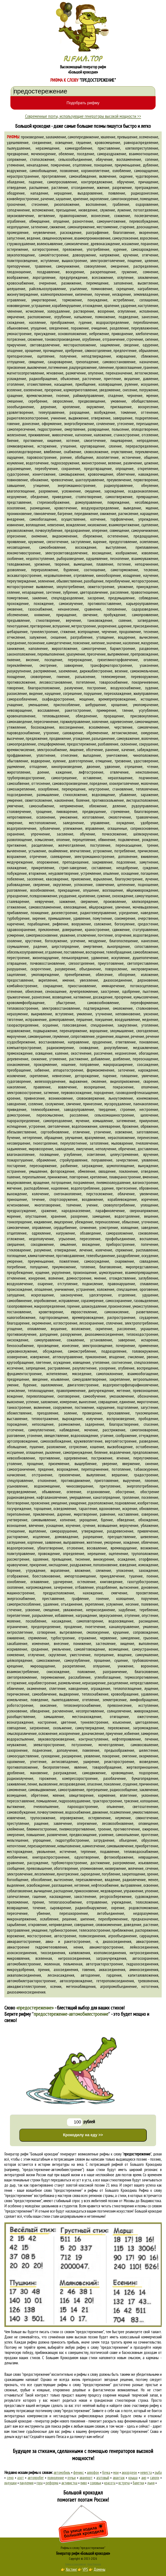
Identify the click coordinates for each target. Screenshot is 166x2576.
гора (40, 2482)
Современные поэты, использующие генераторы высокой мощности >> (83, 116)
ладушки (10, 2482)
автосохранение (145, 1958)
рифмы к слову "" (125, 2154)
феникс (78, 2472)
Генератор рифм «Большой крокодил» (83, 2553)
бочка (106, 2472)
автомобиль (62, 2472)
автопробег (36, 2477)
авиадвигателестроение (26, 1986)
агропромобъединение (118, 1986)
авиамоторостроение (106, 1947)
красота (109, 2482)
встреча (124, 2482)
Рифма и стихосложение (75, 2564)
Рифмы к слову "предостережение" (83, 2548)
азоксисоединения (22, 1952)
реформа (52, 2482)
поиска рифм (60, 2426)
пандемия (27, 2482)
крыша (132, 2477)
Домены (99, 2569)
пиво (83, 2482)
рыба (158, 2472)
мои (116, 2472)
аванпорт (86, 2477)
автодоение (90, 1975)
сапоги (154, 2477)
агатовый (102, 2477)
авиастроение (147, 1941)
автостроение (65, 1936)
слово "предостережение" (23, 2200)
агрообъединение (122, 1936)
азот (20, 2477)
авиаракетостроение (24, 1941)
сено (10, 2477)
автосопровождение (76, 1981)
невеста (146, 2472)
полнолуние (56, 2477)
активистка (69, 2482)
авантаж (118, 2477)
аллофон (93, 2472)
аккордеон (129, 2472)
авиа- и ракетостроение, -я (71, 1941)
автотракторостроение (104, 1964)
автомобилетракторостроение (31, 1981)
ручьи (72, 2477)
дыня (151, 2482)
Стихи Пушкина (94, 2564)
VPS (85, 2569)
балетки (138, 2482)
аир (143, 2477)
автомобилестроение (24, 1964)
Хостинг (71, 2569)
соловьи (95, 2482)
